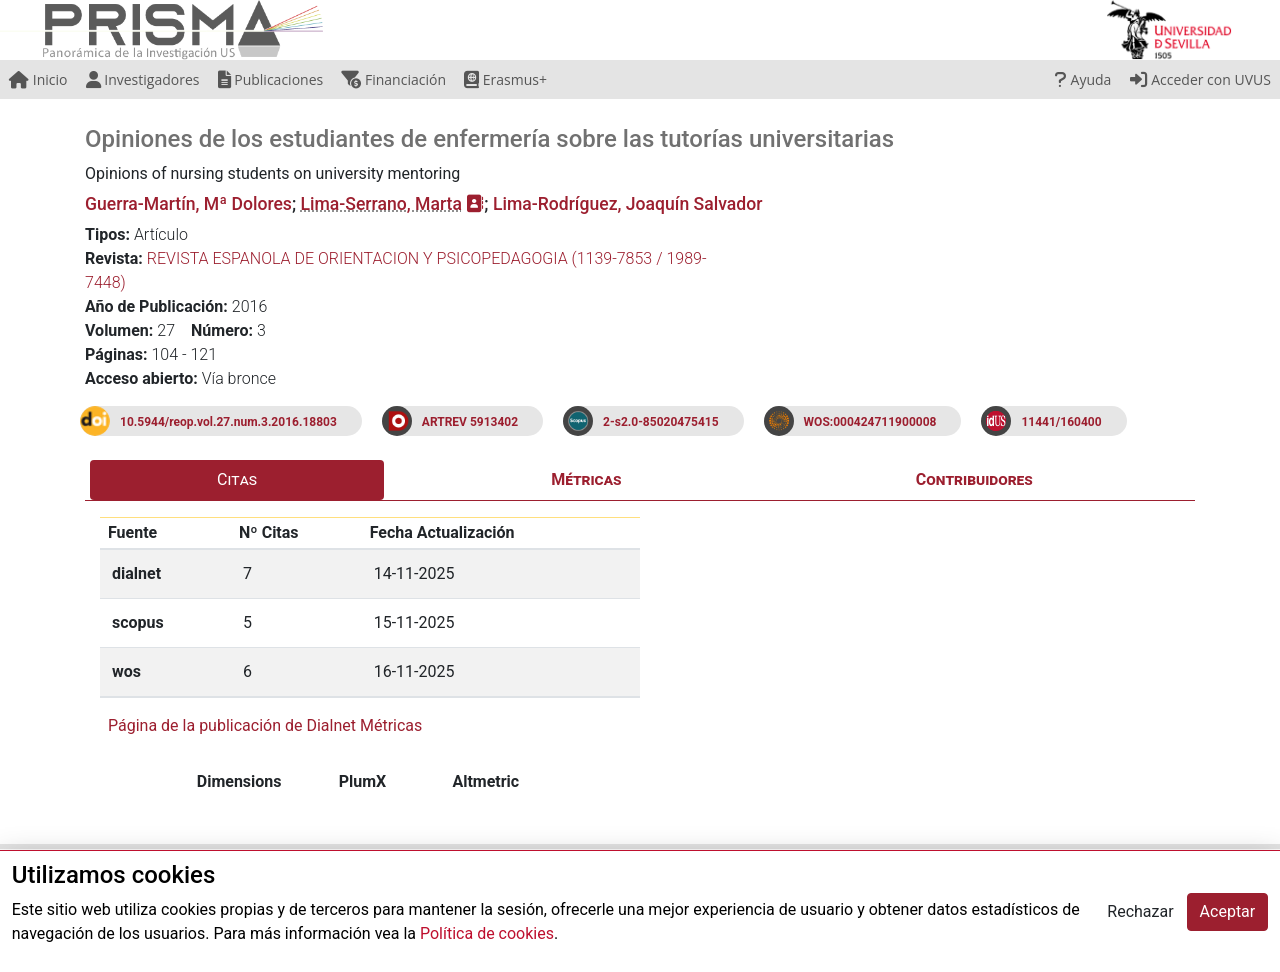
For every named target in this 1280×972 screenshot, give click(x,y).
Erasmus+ (505, 79)
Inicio (38, 79)
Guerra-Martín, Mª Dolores (188, 204)
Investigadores (143, 79)
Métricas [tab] (586, 479)
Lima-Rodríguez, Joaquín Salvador (627, 204)
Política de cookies (487, 933)
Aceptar (1228, 911)
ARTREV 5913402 (470, 422)
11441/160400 (1061, 422)
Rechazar (1140, 911)
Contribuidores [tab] (974, 479)
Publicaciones (271, 79)
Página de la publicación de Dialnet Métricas (265, 725)
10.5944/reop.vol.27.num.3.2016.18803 (228, 422)
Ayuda (1083, 79)
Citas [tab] (237, 479)
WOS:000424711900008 (870, 422)
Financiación (393, 79)
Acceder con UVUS (1200, 79)
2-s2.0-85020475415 (661, 422)
